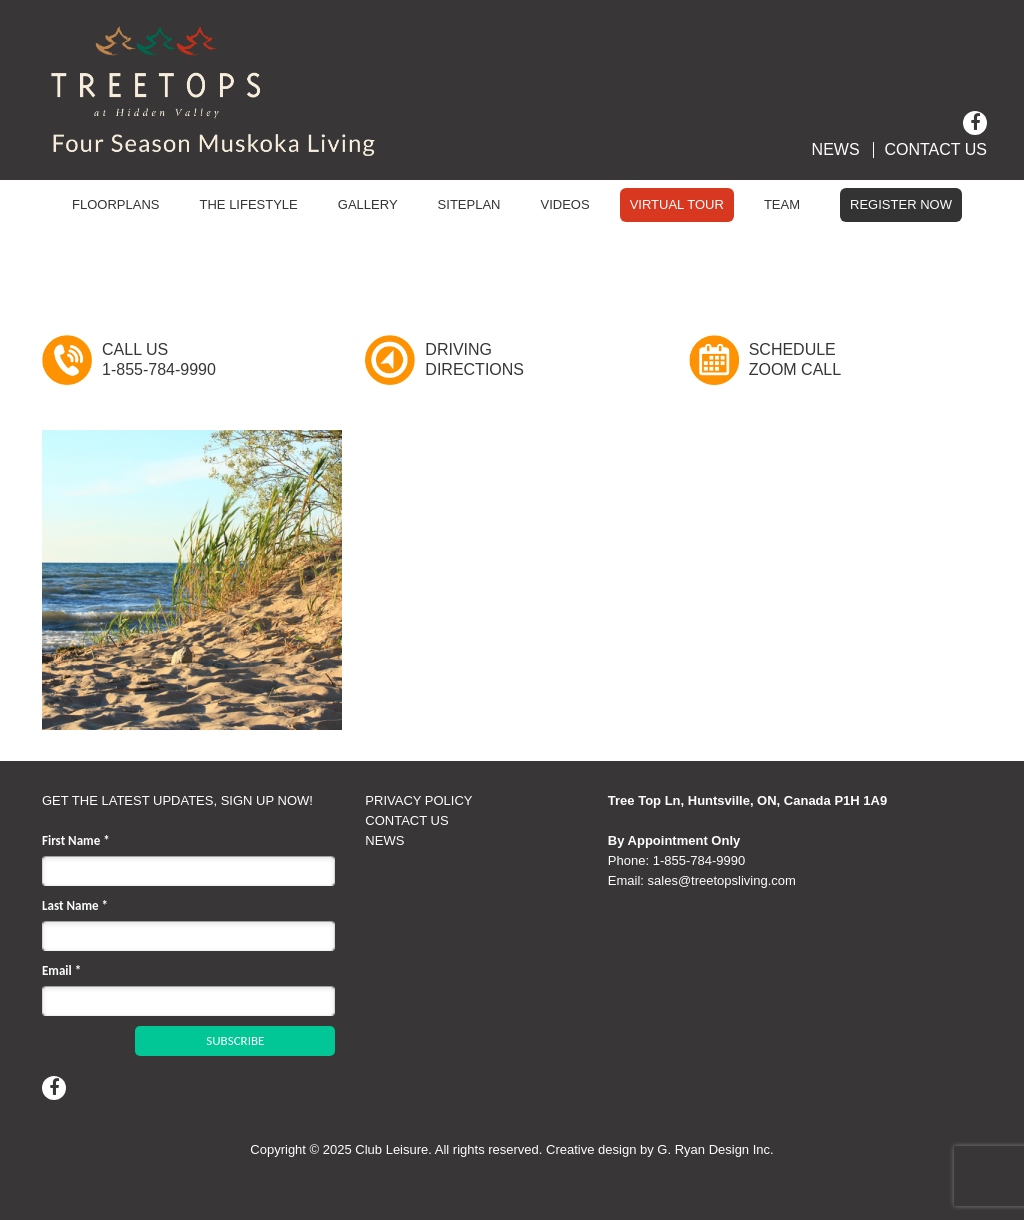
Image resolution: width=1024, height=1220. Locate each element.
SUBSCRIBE (235, 1040)
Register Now (901, 204)
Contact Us (935, 150)
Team (782, 204)
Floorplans (115, 204)
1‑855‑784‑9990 (699, 860)
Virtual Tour (677, 204)
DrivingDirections (474, 359)
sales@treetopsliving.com (722, 880)
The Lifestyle (249, 204)
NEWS (384, 840)
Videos (565, 204)
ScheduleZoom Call (795, 359)
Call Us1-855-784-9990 (159, 359)
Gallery (368, 204)
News (836, 150)
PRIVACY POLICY (418, 800)
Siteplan (469, 204)
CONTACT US (406, 820)
